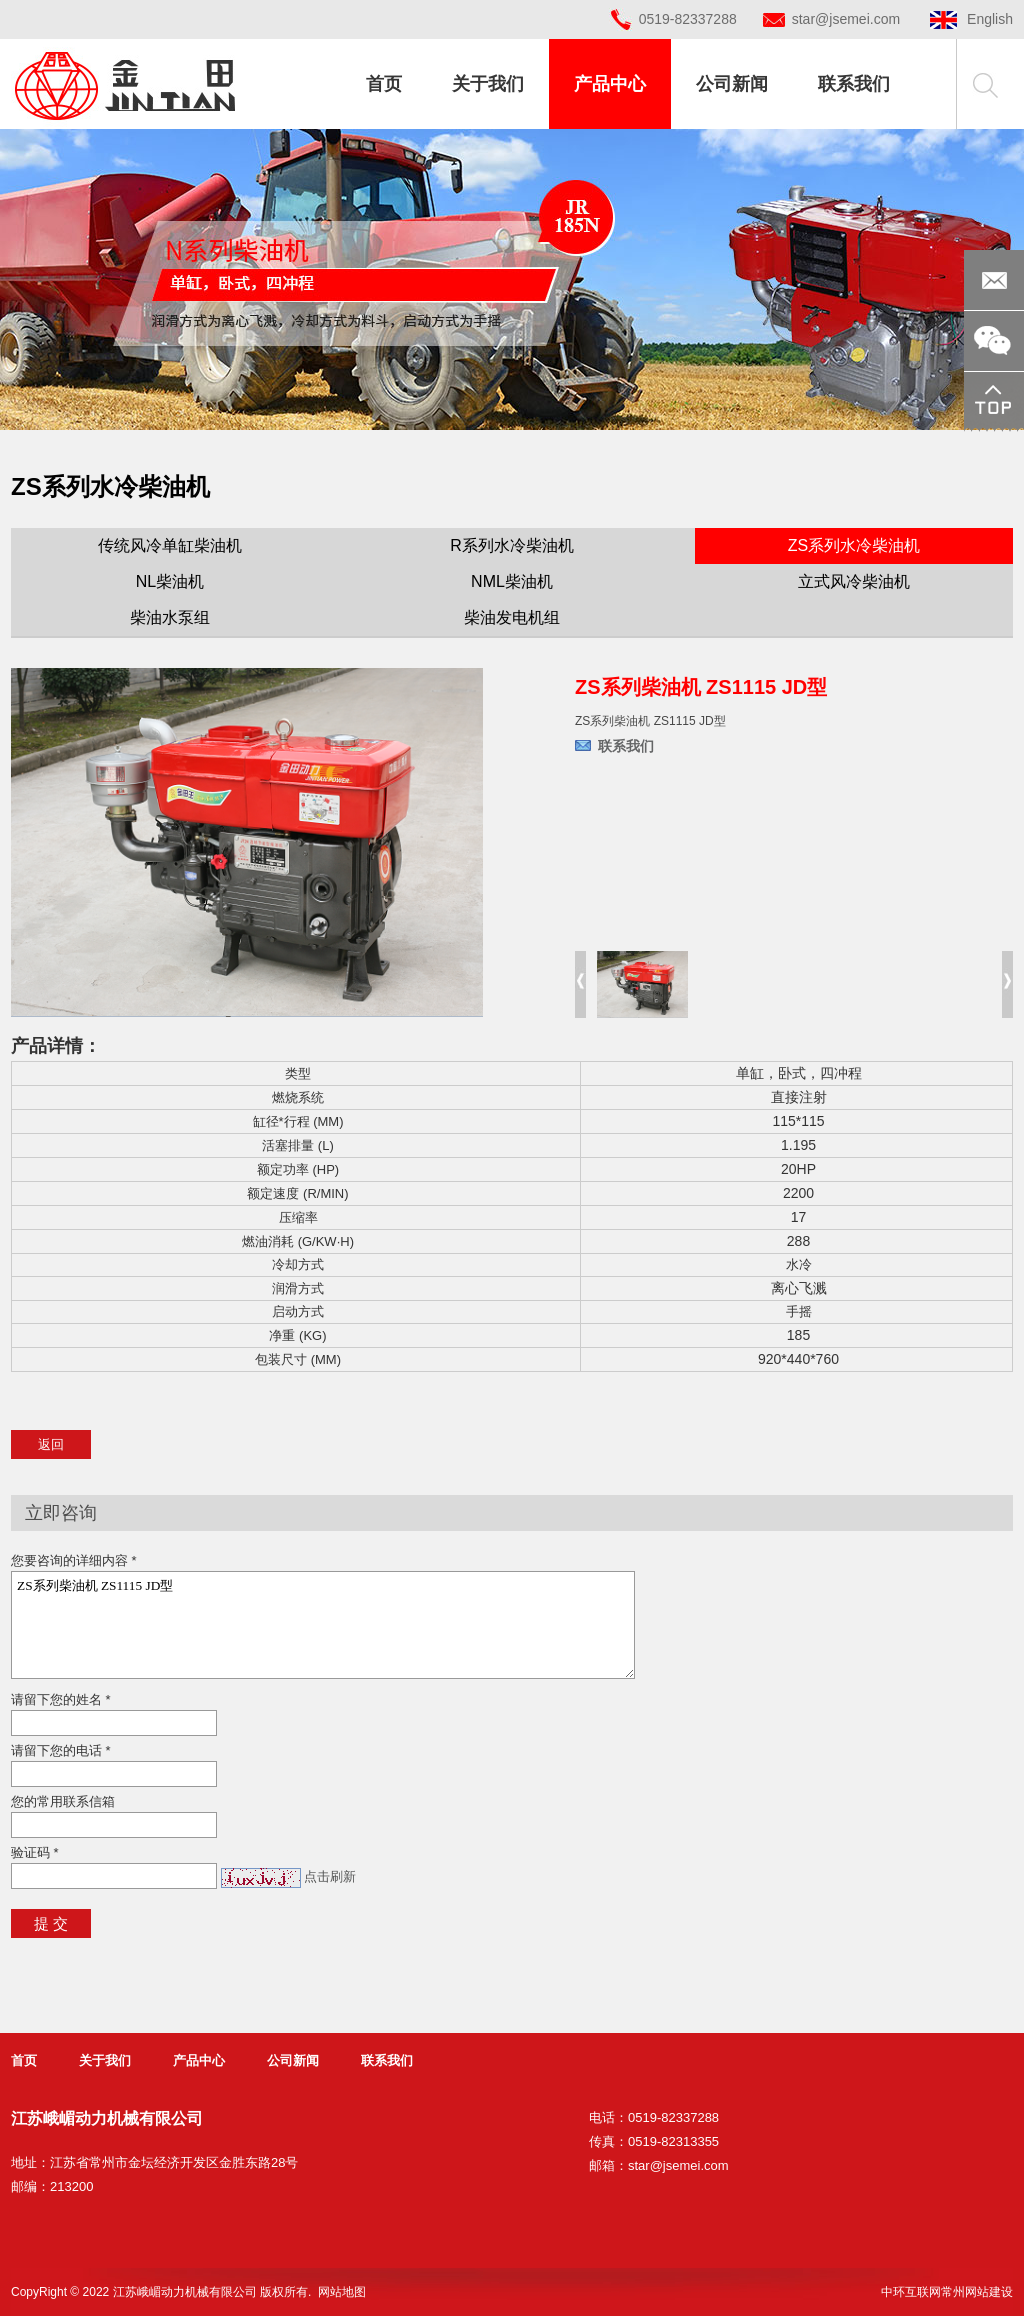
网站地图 (342, 2292)
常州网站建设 (977, 2292)
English (971, 19)
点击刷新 (330, 1876)
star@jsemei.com (846, 19)
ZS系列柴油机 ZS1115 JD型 (323, 1625)
